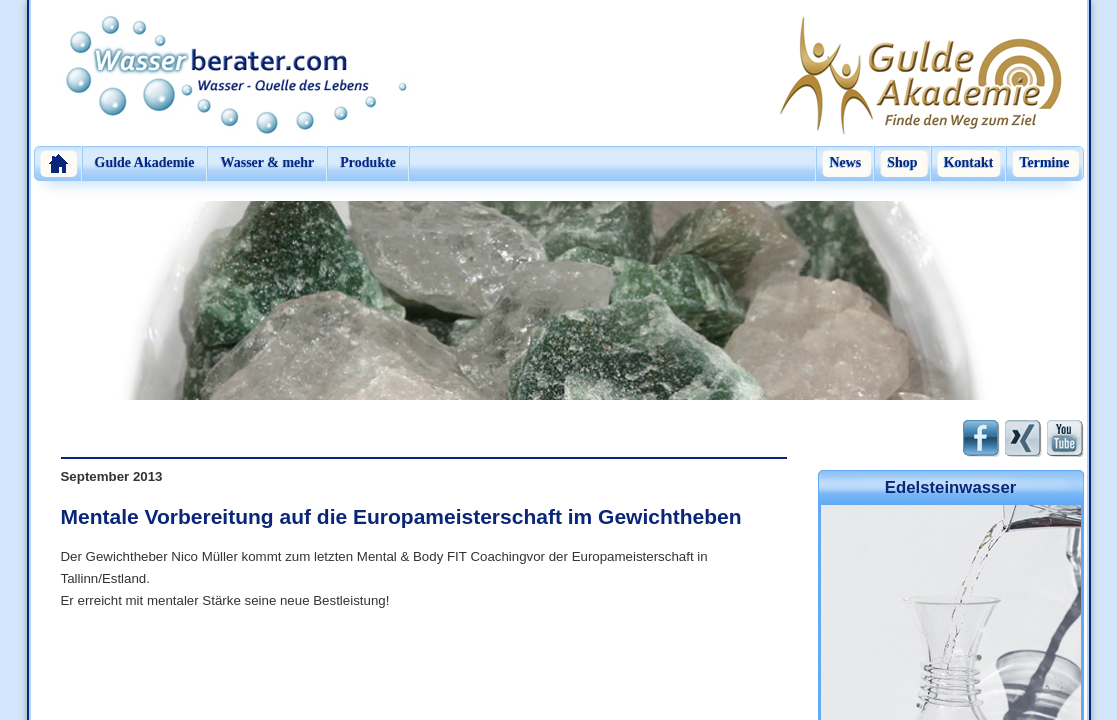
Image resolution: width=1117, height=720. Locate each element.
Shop (902, 162)
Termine (1044, 162)
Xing (1023, 438)
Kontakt (969, 162)
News (845, 162)
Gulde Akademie (145, 162)
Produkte (368, 162)
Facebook (981, 438)
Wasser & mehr (267, 162)
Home (58, 163)
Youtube (1065, 438)
